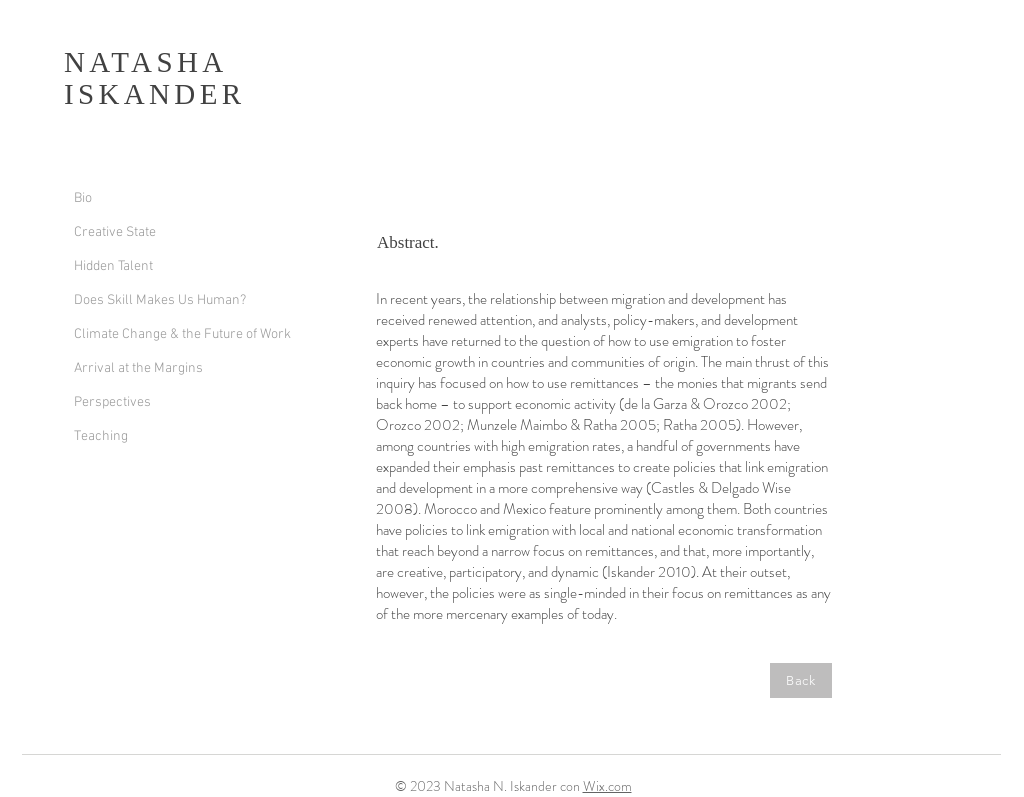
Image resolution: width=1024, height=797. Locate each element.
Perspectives (112, 402)
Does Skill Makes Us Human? (160, 300)
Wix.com (607, 786)
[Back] (801, 680)
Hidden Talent (113, 266)
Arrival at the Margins (138, 368)
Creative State (115, 232)
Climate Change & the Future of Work (182, 334)
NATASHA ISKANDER (154, 78)
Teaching (101, 436)
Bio (83, 198)
